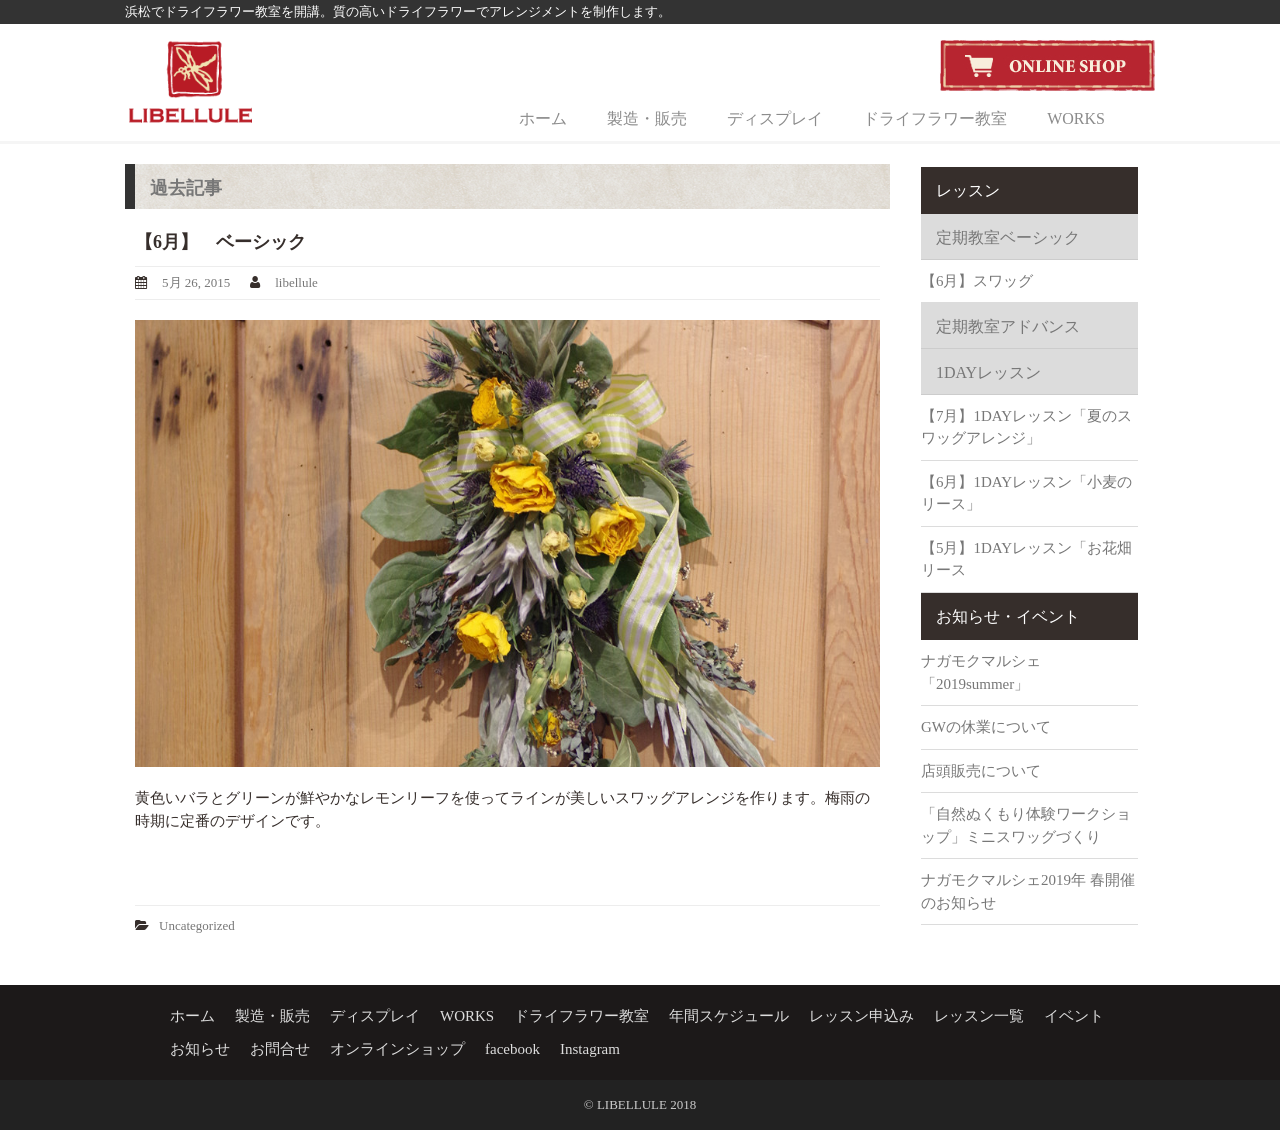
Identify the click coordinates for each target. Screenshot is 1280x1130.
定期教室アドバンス (1008, 326)
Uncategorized (197, 925)
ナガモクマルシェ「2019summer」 (981, 672)
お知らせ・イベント (1008, 616)
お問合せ (280, 1049)
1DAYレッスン (988, 372)
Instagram (590, 1049)
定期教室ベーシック (1008, 237)
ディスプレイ (775, 118)
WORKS (1076, 118)
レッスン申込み (861, 1016)
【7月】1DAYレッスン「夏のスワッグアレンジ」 (1026, 427)
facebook (512, 1049)
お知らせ (200, 1049)
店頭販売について (981, 771)
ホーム (543, 118)
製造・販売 (647, 118)
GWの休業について (986, 727)
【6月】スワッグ (977, 281)
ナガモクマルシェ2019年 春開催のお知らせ (1028, 891)
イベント (1074, 1016)
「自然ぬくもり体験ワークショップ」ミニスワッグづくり (1026, 825)
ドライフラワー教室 (935, 118)
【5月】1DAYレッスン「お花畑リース (1026, 559)
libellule (296, 282)
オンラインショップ (397, 1049)
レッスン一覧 (979, 1016)
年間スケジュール (729, 1016)
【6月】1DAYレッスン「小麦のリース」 (1026, 493)
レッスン (968, 190)
